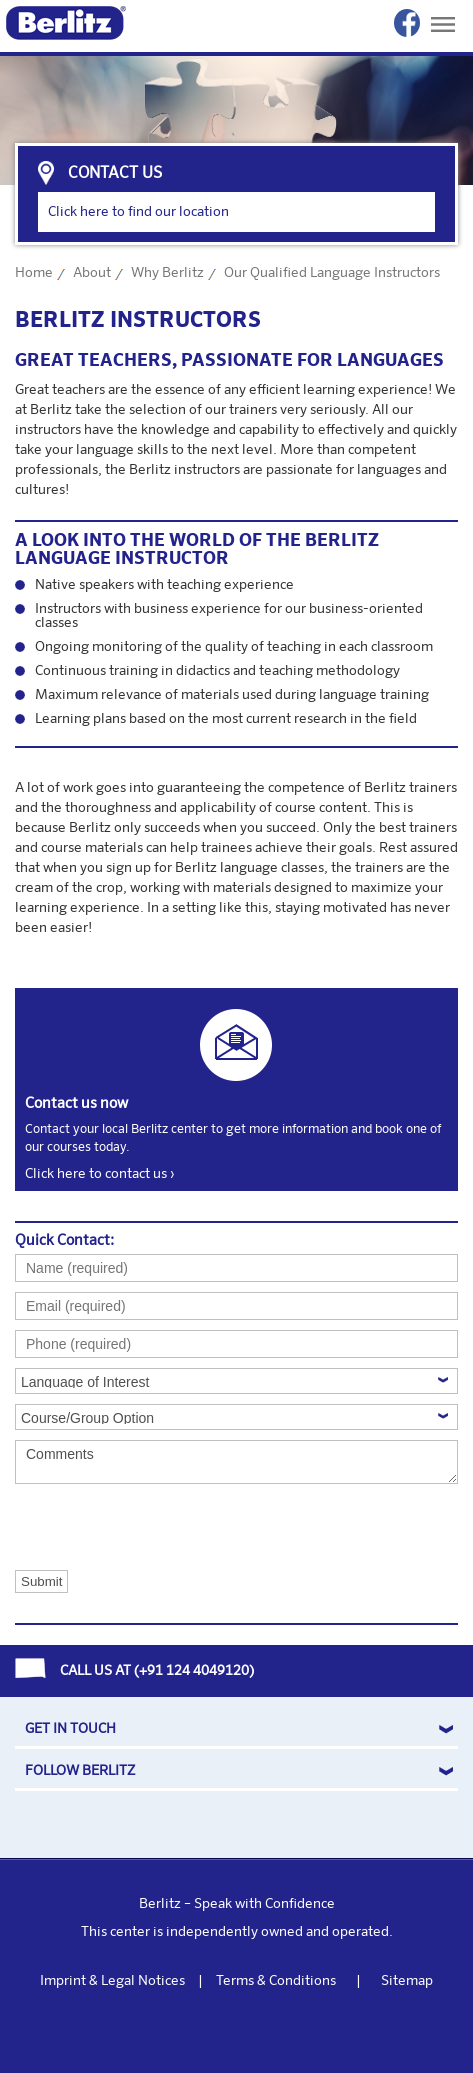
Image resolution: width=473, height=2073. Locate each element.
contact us (115, 174)
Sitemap (407, 1981)
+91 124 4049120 (194, 1671)
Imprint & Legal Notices (112, 1981)
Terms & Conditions (276, 1981)
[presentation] (115, 1526)
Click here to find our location (138, 212)
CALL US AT (95, 1671)
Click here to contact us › (99, 1174)
